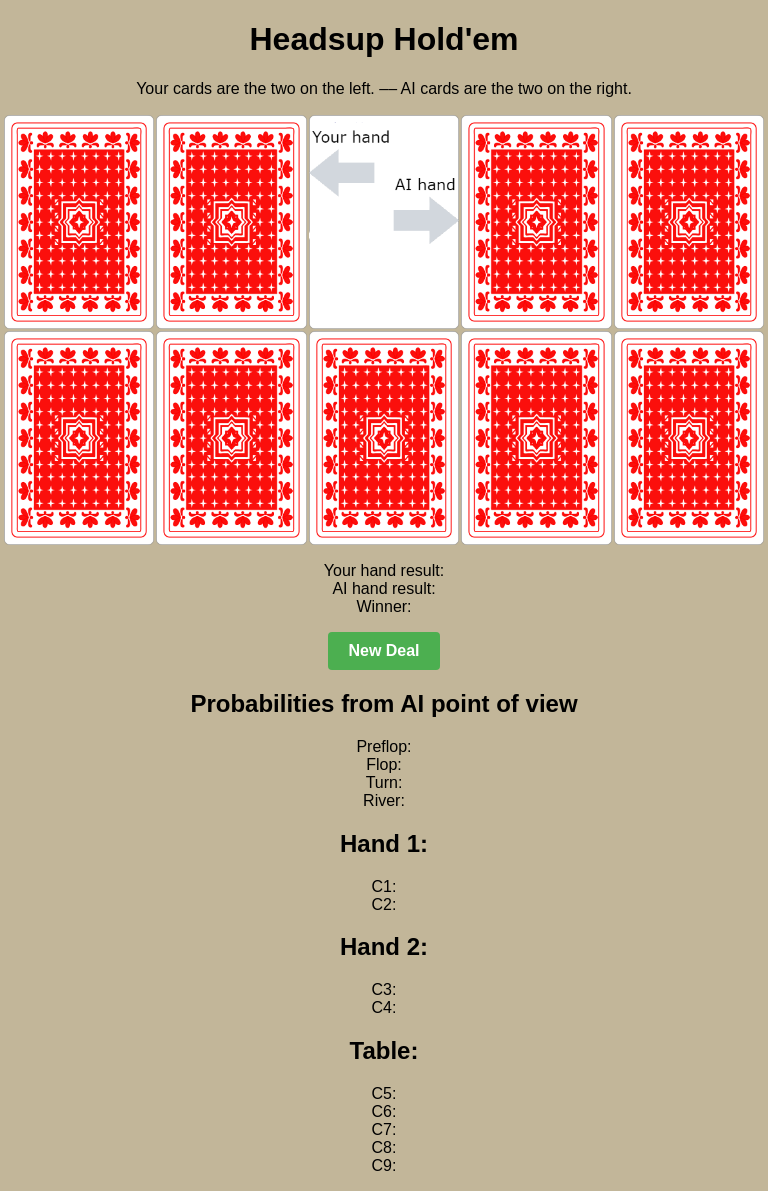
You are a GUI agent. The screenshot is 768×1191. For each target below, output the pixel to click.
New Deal (383, 650)
